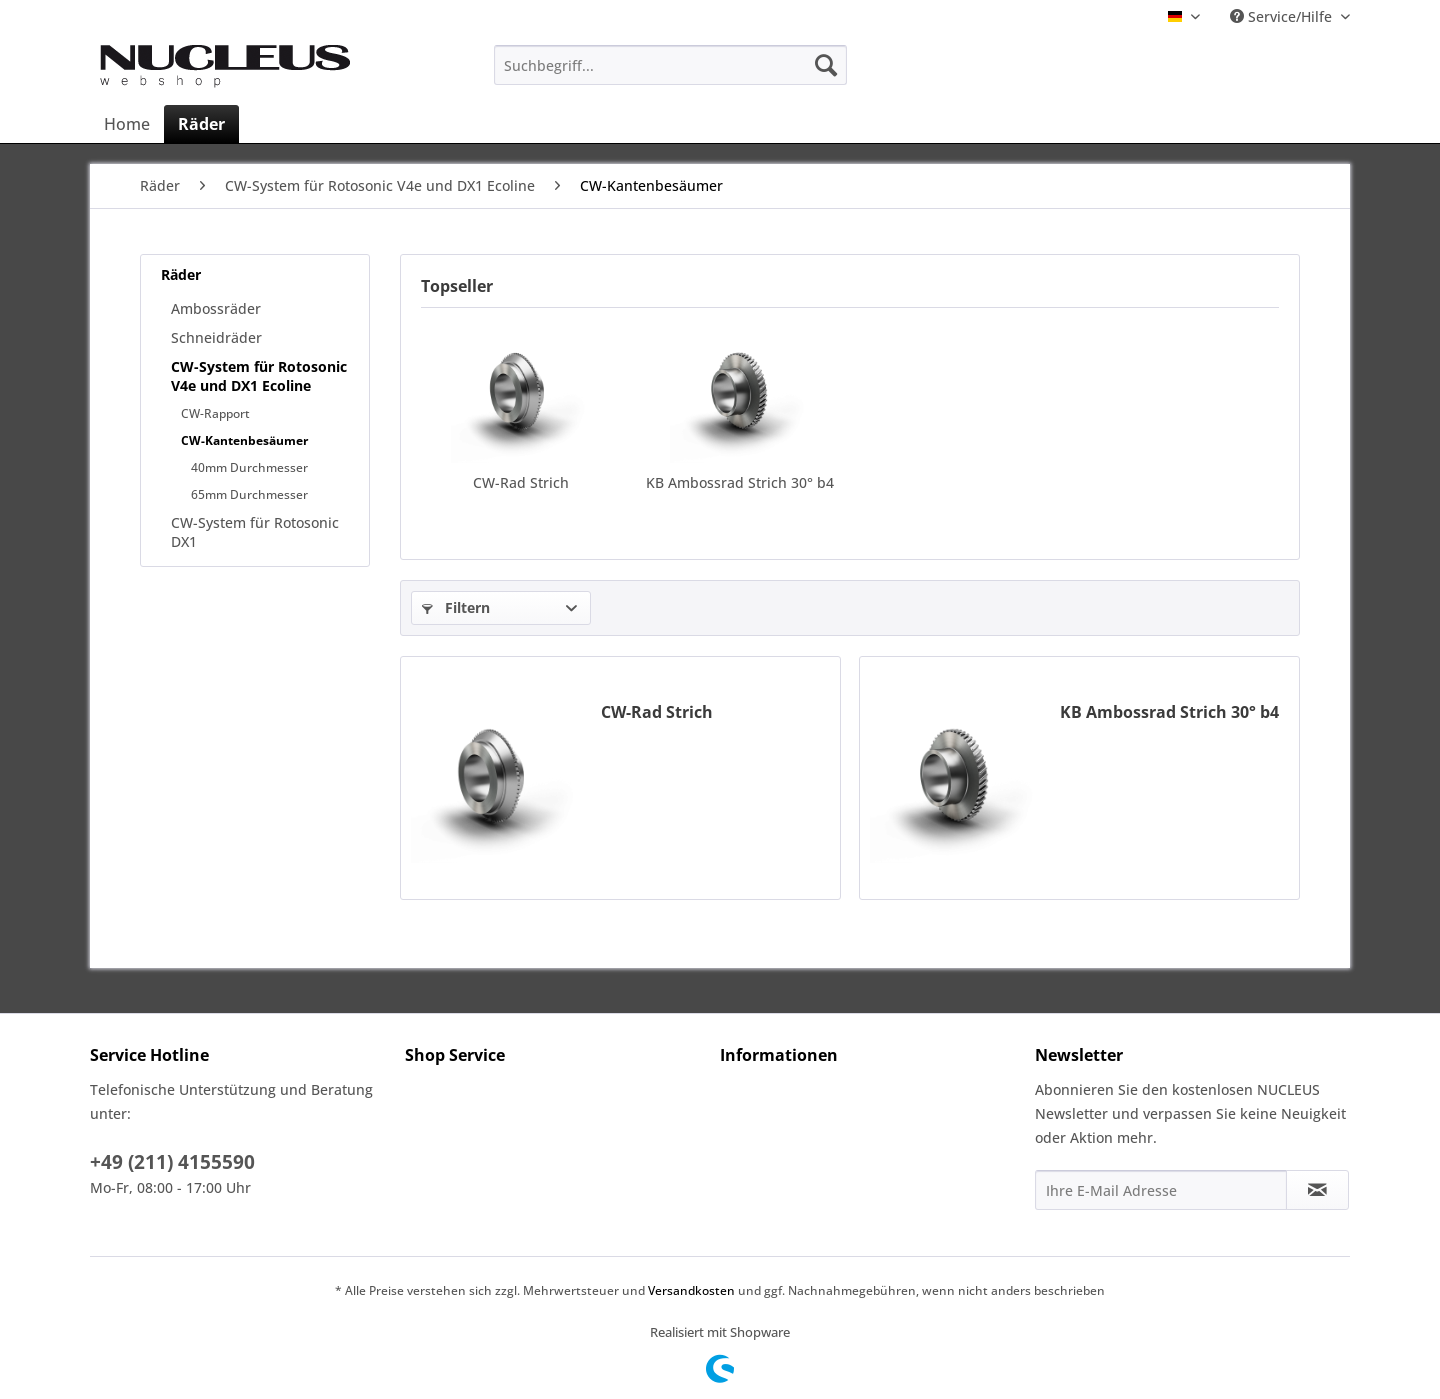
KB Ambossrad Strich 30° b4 (740, 482)
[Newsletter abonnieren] (1317, 1190)
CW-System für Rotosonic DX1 (255, 532)
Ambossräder (216, 308)
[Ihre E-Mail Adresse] (1161, 1190)
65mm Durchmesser (249, 494)
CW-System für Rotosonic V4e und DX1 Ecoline (259, 376)
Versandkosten (691, 1290)
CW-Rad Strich (521, 482)
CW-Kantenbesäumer (244, 440)
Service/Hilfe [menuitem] (1283, 16)
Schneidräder (216, 337)
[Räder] (201, 124)
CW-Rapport (215, 413)
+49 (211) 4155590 (172, 1162)
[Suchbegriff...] (670, 65)
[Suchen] (826, 65)
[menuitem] (670, 65)
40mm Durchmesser (249, 467)
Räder (181, 274)
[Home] (127, 124)
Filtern (456, 607)
